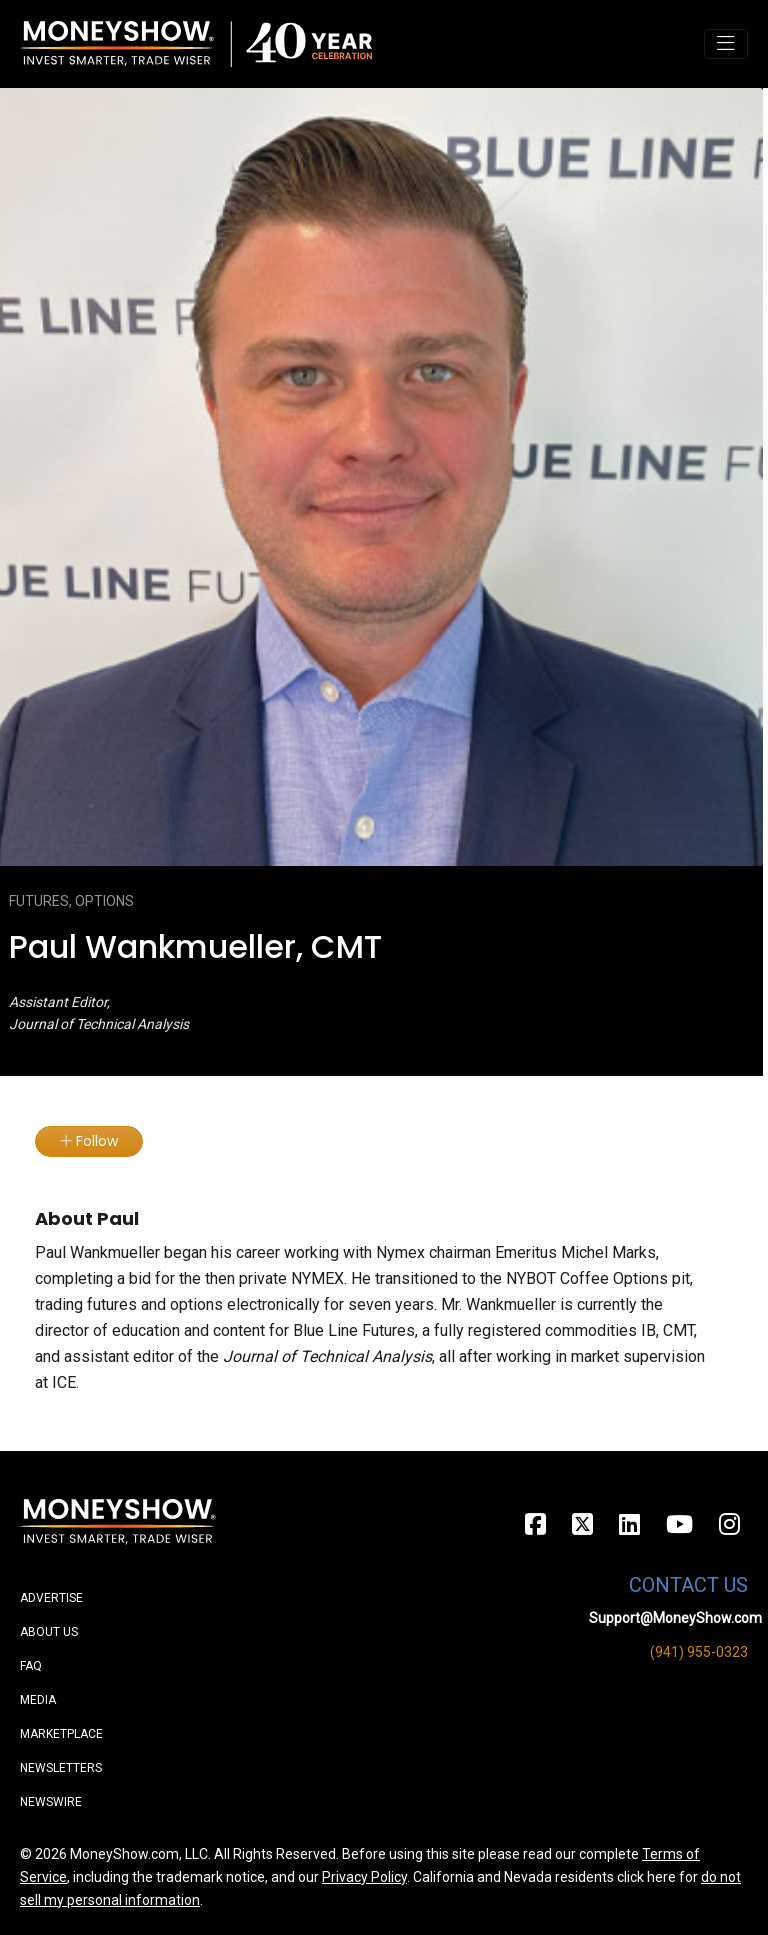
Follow (89, 1141)
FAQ (31, 1666)
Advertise (51, 1598)
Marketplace (61, 1734)
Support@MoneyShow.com (675, 1618)
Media (38, 1700)
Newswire (51, 1802)
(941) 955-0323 (699, 1652)
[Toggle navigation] (726, 44)
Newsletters (61, 1768)
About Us (49, 1632)
